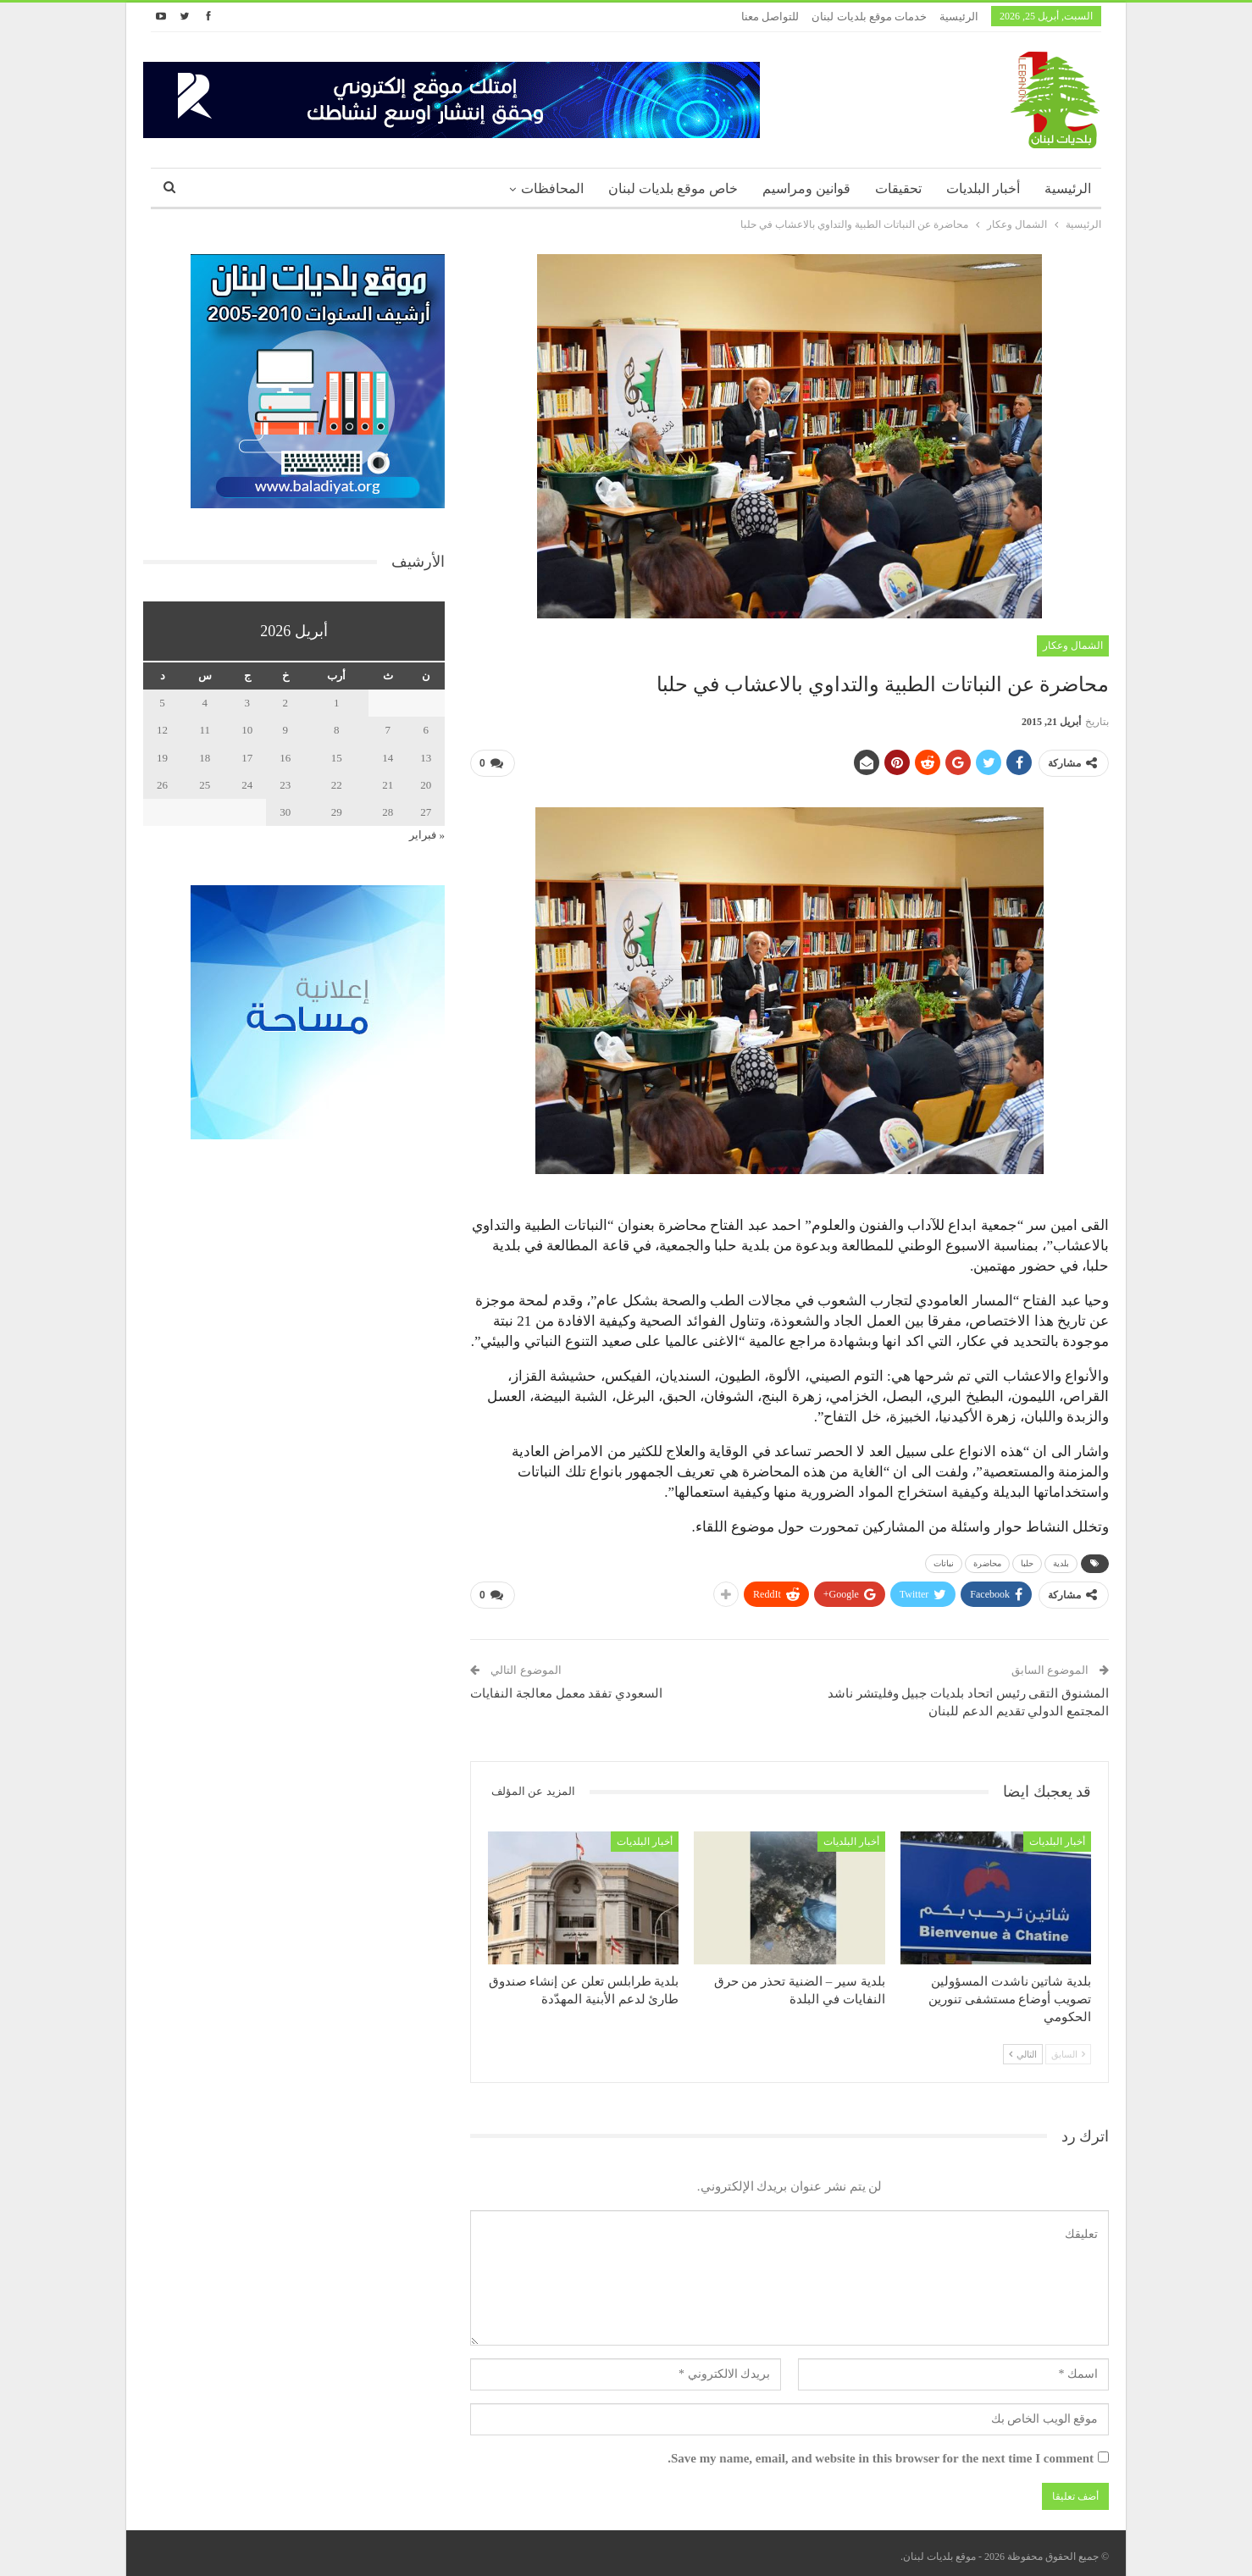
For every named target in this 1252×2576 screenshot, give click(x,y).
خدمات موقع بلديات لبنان (869, 16)
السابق (1068, 2047)
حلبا (1027, 1560)
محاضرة (987, 1560)
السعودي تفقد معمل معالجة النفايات (566, 1686)
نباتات (943, 1560)
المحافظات (552, 188)
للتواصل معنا (770, 16)
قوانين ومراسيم (806, 188)
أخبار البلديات (983, 188)
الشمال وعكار (1073, 645)
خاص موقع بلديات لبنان (673, 188)
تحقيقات (898, 188)
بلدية (1061, 1560)
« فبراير (427, 834)
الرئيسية (958, 16)
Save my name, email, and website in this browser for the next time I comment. (881, 2451)
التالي (1023, 2047)
